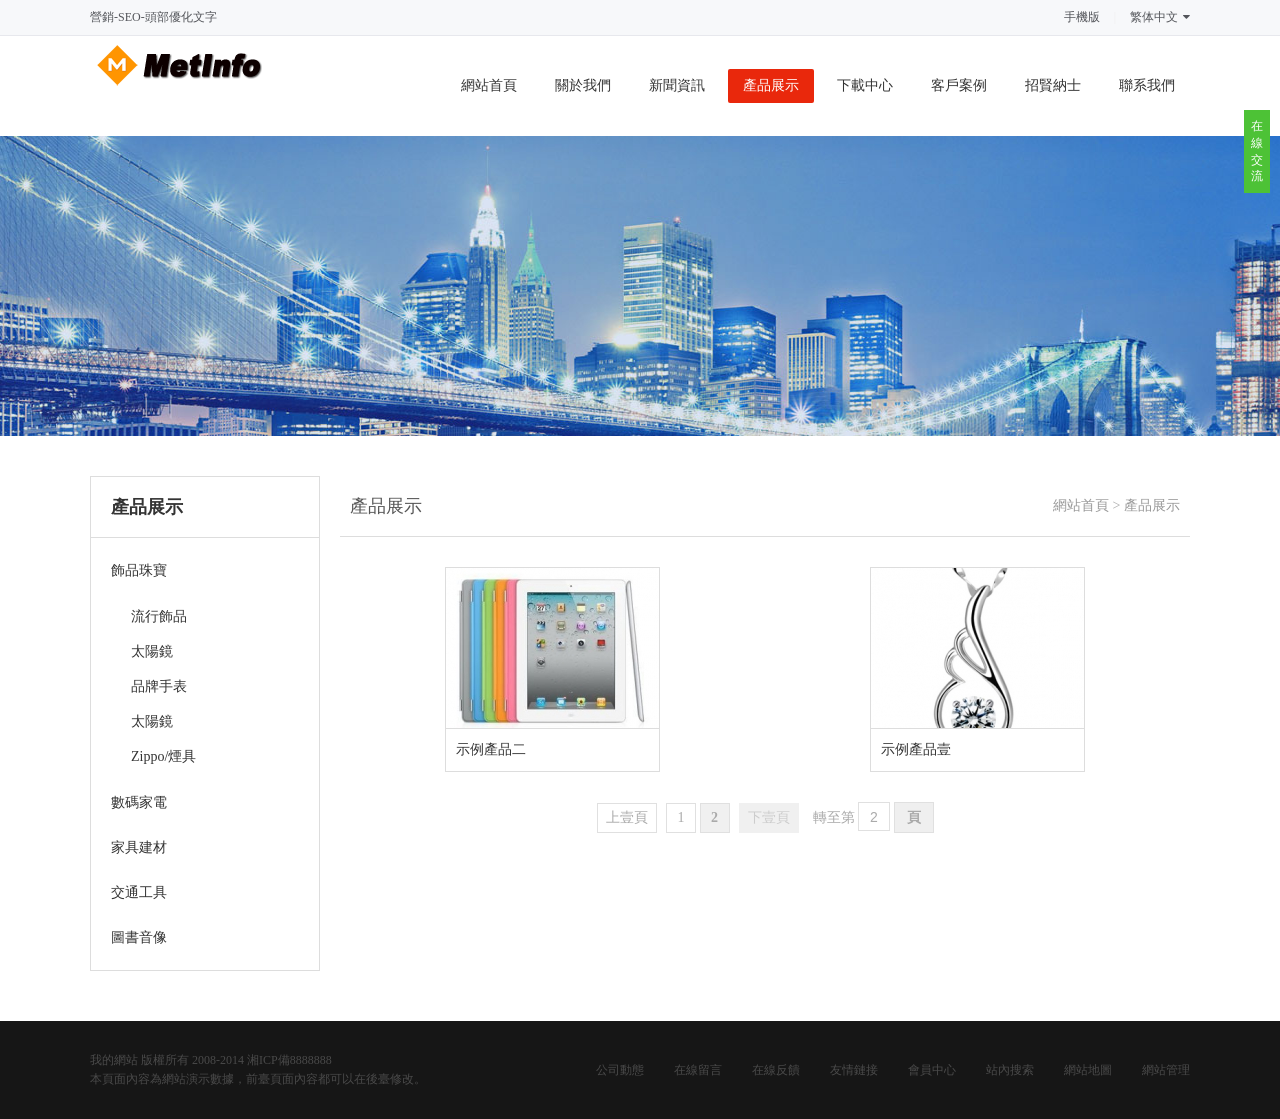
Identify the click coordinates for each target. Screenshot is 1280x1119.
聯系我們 (1147, 85)
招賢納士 (1053, 85)
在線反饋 (776, 1070)
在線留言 (698, 1070)
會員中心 (932, 1070)
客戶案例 (959, 85)
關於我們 (583, 85)
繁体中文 (1160, 17)
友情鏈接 (854, 1070)
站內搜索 (1010, 1070)
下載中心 (865, 85)
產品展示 (771, 85)
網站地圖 (1088, 1070)
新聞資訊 (677, 85)
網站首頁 (489, 85)
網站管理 (1166, 1070)
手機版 (1082, 17)
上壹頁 (627, 817)
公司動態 (620, 1070)
